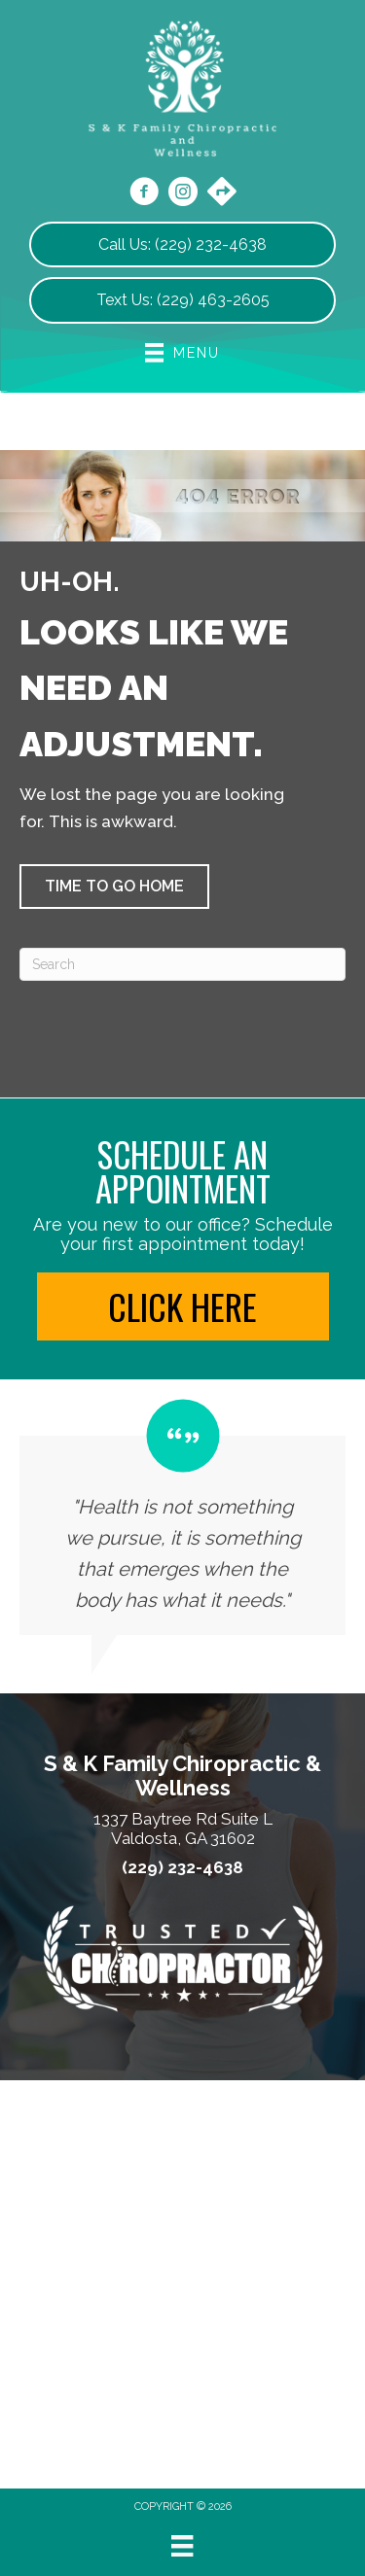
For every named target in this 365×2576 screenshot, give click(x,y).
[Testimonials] (182, 1517)
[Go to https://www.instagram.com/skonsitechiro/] (183, 194)
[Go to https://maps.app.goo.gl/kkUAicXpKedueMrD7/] (222, 193)
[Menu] (182, 2545)
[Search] (182, 964)
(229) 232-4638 (182, 1868)
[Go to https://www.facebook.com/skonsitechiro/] (144, 194)
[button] (114, 886)
